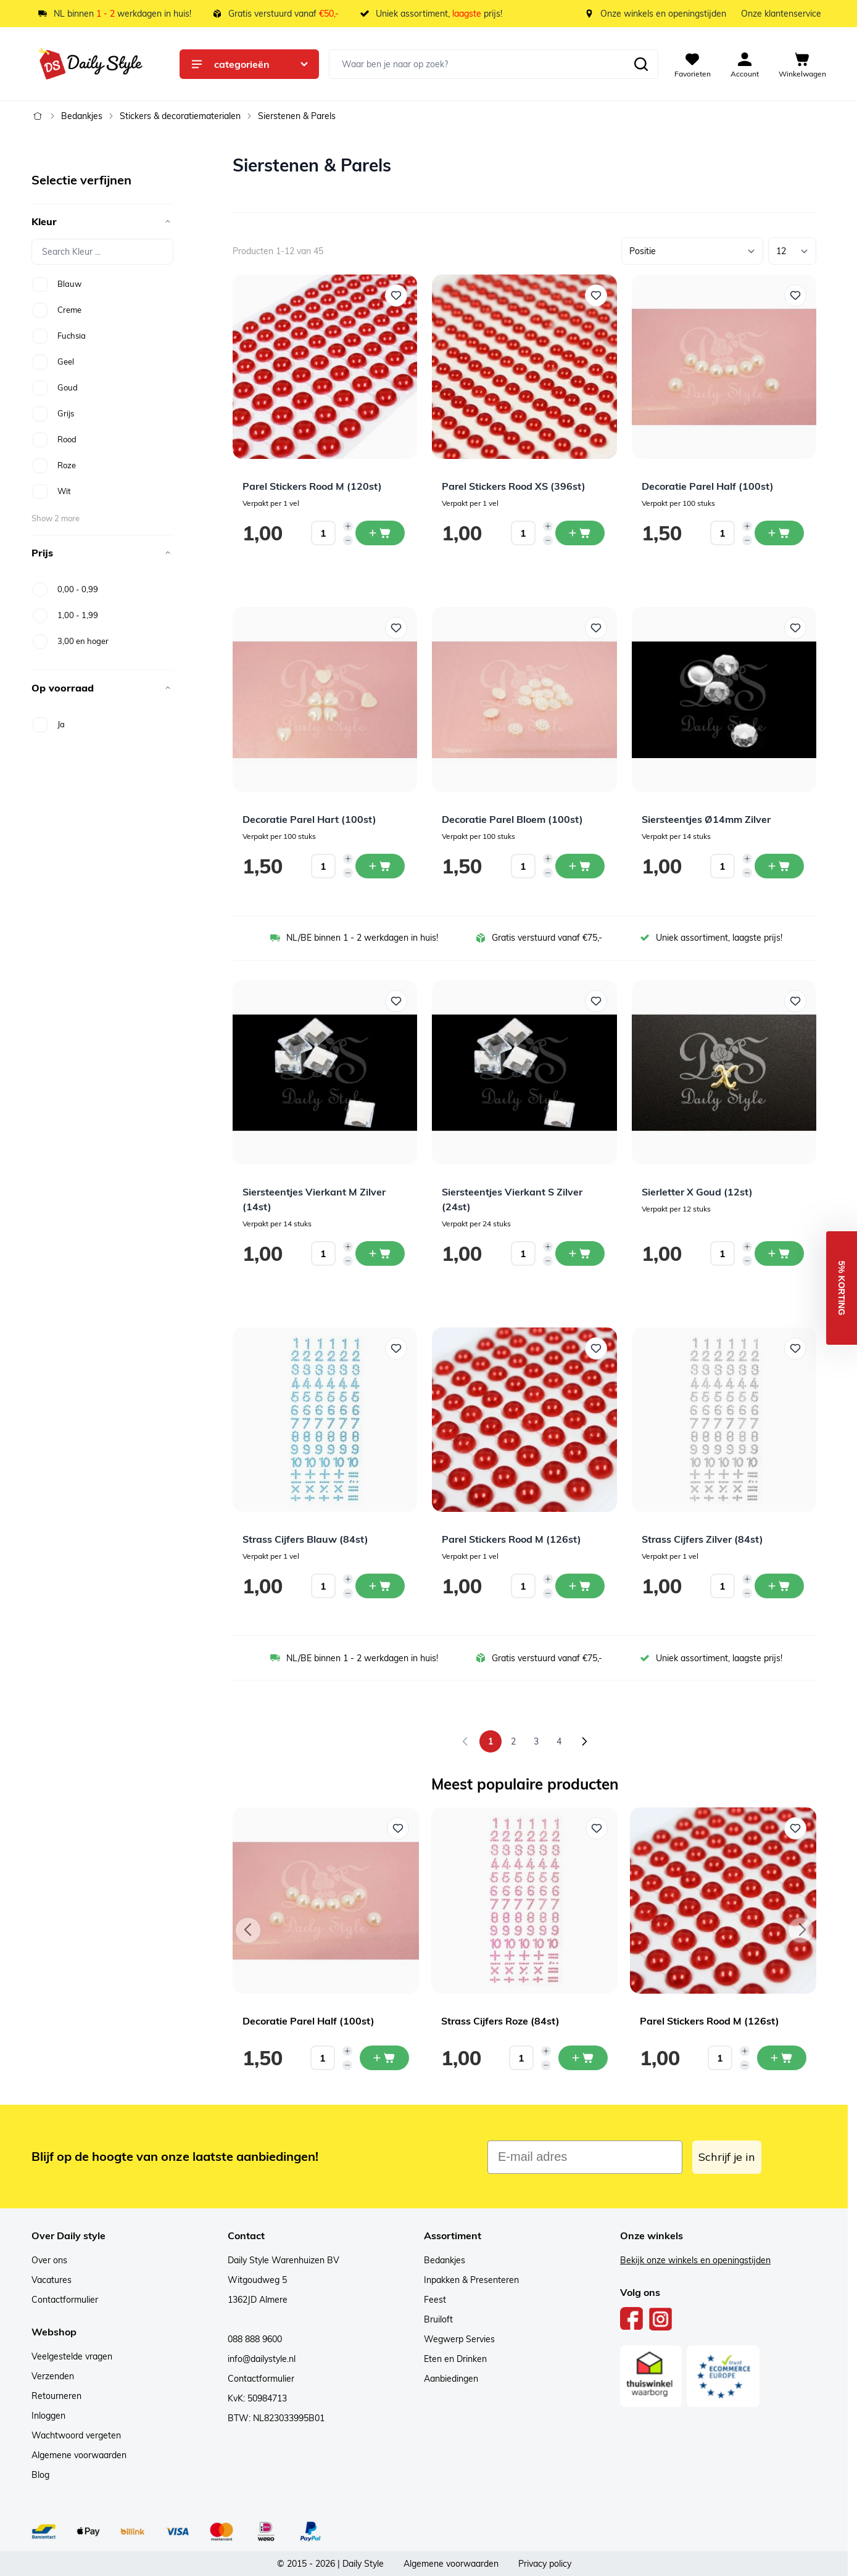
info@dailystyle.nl (262, 2358)
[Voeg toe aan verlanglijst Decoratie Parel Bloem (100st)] (596, 628)
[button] (841, 1288)
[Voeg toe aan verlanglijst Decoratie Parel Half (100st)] (795, 295)
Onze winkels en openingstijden (663, 13)
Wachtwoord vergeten (76, 2435)
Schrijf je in (726, 2157)
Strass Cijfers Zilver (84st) (702, 1539)
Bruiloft (438, 2319)
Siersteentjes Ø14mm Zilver (706, 819)
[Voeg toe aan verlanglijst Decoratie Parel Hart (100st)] (396, 628)
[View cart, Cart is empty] (802, 64)
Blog (40, 2474)
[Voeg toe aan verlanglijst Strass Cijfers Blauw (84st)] (396, 1348)
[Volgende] (584, 1741)
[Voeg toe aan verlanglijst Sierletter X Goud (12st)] (795, 1001)
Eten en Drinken (455, 2358)
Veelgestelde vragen (71, 2356)
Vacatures (51, 2279)
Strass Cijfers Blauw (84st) (305, 1539)
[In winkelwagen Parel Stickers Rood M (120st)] (380, 533)
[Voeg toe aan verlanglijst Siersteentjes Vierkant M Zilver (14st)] (396, 1001)
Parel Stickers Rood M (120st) (312, 486)
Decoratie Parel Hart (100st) (309, 819)
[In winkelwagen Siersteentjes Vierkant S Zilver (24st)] (580, 1253)
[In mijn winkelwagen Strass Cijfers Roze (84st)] (583, 2058)
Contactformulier (64, 2299)
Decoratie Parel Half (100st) (708, 486)
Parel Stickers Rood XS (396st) (514, 486)
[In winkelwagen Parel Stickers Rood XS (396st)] (580, 533)
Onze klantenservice (781, 13)
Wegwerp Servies (459, 2339)
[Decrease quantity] (348, 540)
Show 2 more (55, 518)
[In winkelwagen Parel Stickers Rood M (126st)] (580, 1586)
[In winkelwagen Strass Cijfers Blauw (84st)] (380, 1586)
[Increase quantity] (348, 526)
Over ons (49, 2260)
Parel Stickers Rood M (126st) (511, 1539)
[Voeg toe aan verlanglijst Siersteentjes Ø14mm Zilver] (795, 628)
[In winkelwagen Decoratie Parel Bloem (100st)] (580, 866)
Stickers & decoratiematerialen (180, 116)
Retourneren (56, 2395)
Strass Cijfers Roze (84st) (500, 2021)
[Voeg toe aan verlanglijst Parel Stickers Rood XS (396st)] (596, 295)
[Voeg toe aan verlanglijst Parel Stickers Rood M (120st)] (396, 295)
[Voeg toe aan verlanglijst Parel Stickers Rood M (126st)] (596, 1348)
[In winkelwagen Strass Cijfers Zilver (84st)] (779, 1586)
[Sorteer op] (692, 251)
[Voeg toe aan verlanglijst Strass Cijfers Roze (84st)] (597, 1828)
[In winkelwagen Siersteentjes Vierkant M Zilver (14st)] (380, 1253)
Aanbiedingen (451, 2378)
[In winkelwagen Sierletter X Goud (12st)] (779, 1253)
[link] (465, 1741)
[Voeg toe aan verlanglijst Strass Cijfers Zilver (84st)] (795, 1348)
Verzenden (52, 2376)
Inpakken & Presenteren (471, 2279)
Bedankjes (81, 116)
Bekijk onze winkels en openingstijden (695, 2260)
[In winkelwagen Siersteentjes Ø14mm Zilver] (779, 866)
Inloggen (48, 2415)
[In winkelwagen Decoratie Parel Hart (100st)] (380, 866)
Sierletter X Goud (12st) (697, 1192)
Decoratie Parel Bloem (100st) (512, 819)
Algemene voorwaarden (78, 2455)
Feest (435, 2299)
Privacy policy (544, 2563)
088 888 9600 (255, 2339)
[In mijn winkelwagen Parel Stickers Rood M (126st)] (781, 2058)
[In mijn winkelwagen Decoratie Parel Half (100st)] (384, 2058)
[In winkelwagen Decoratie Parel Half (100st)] (779, 533)
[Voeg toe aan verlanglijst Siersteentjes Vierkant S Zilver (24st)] (596, 1001)
